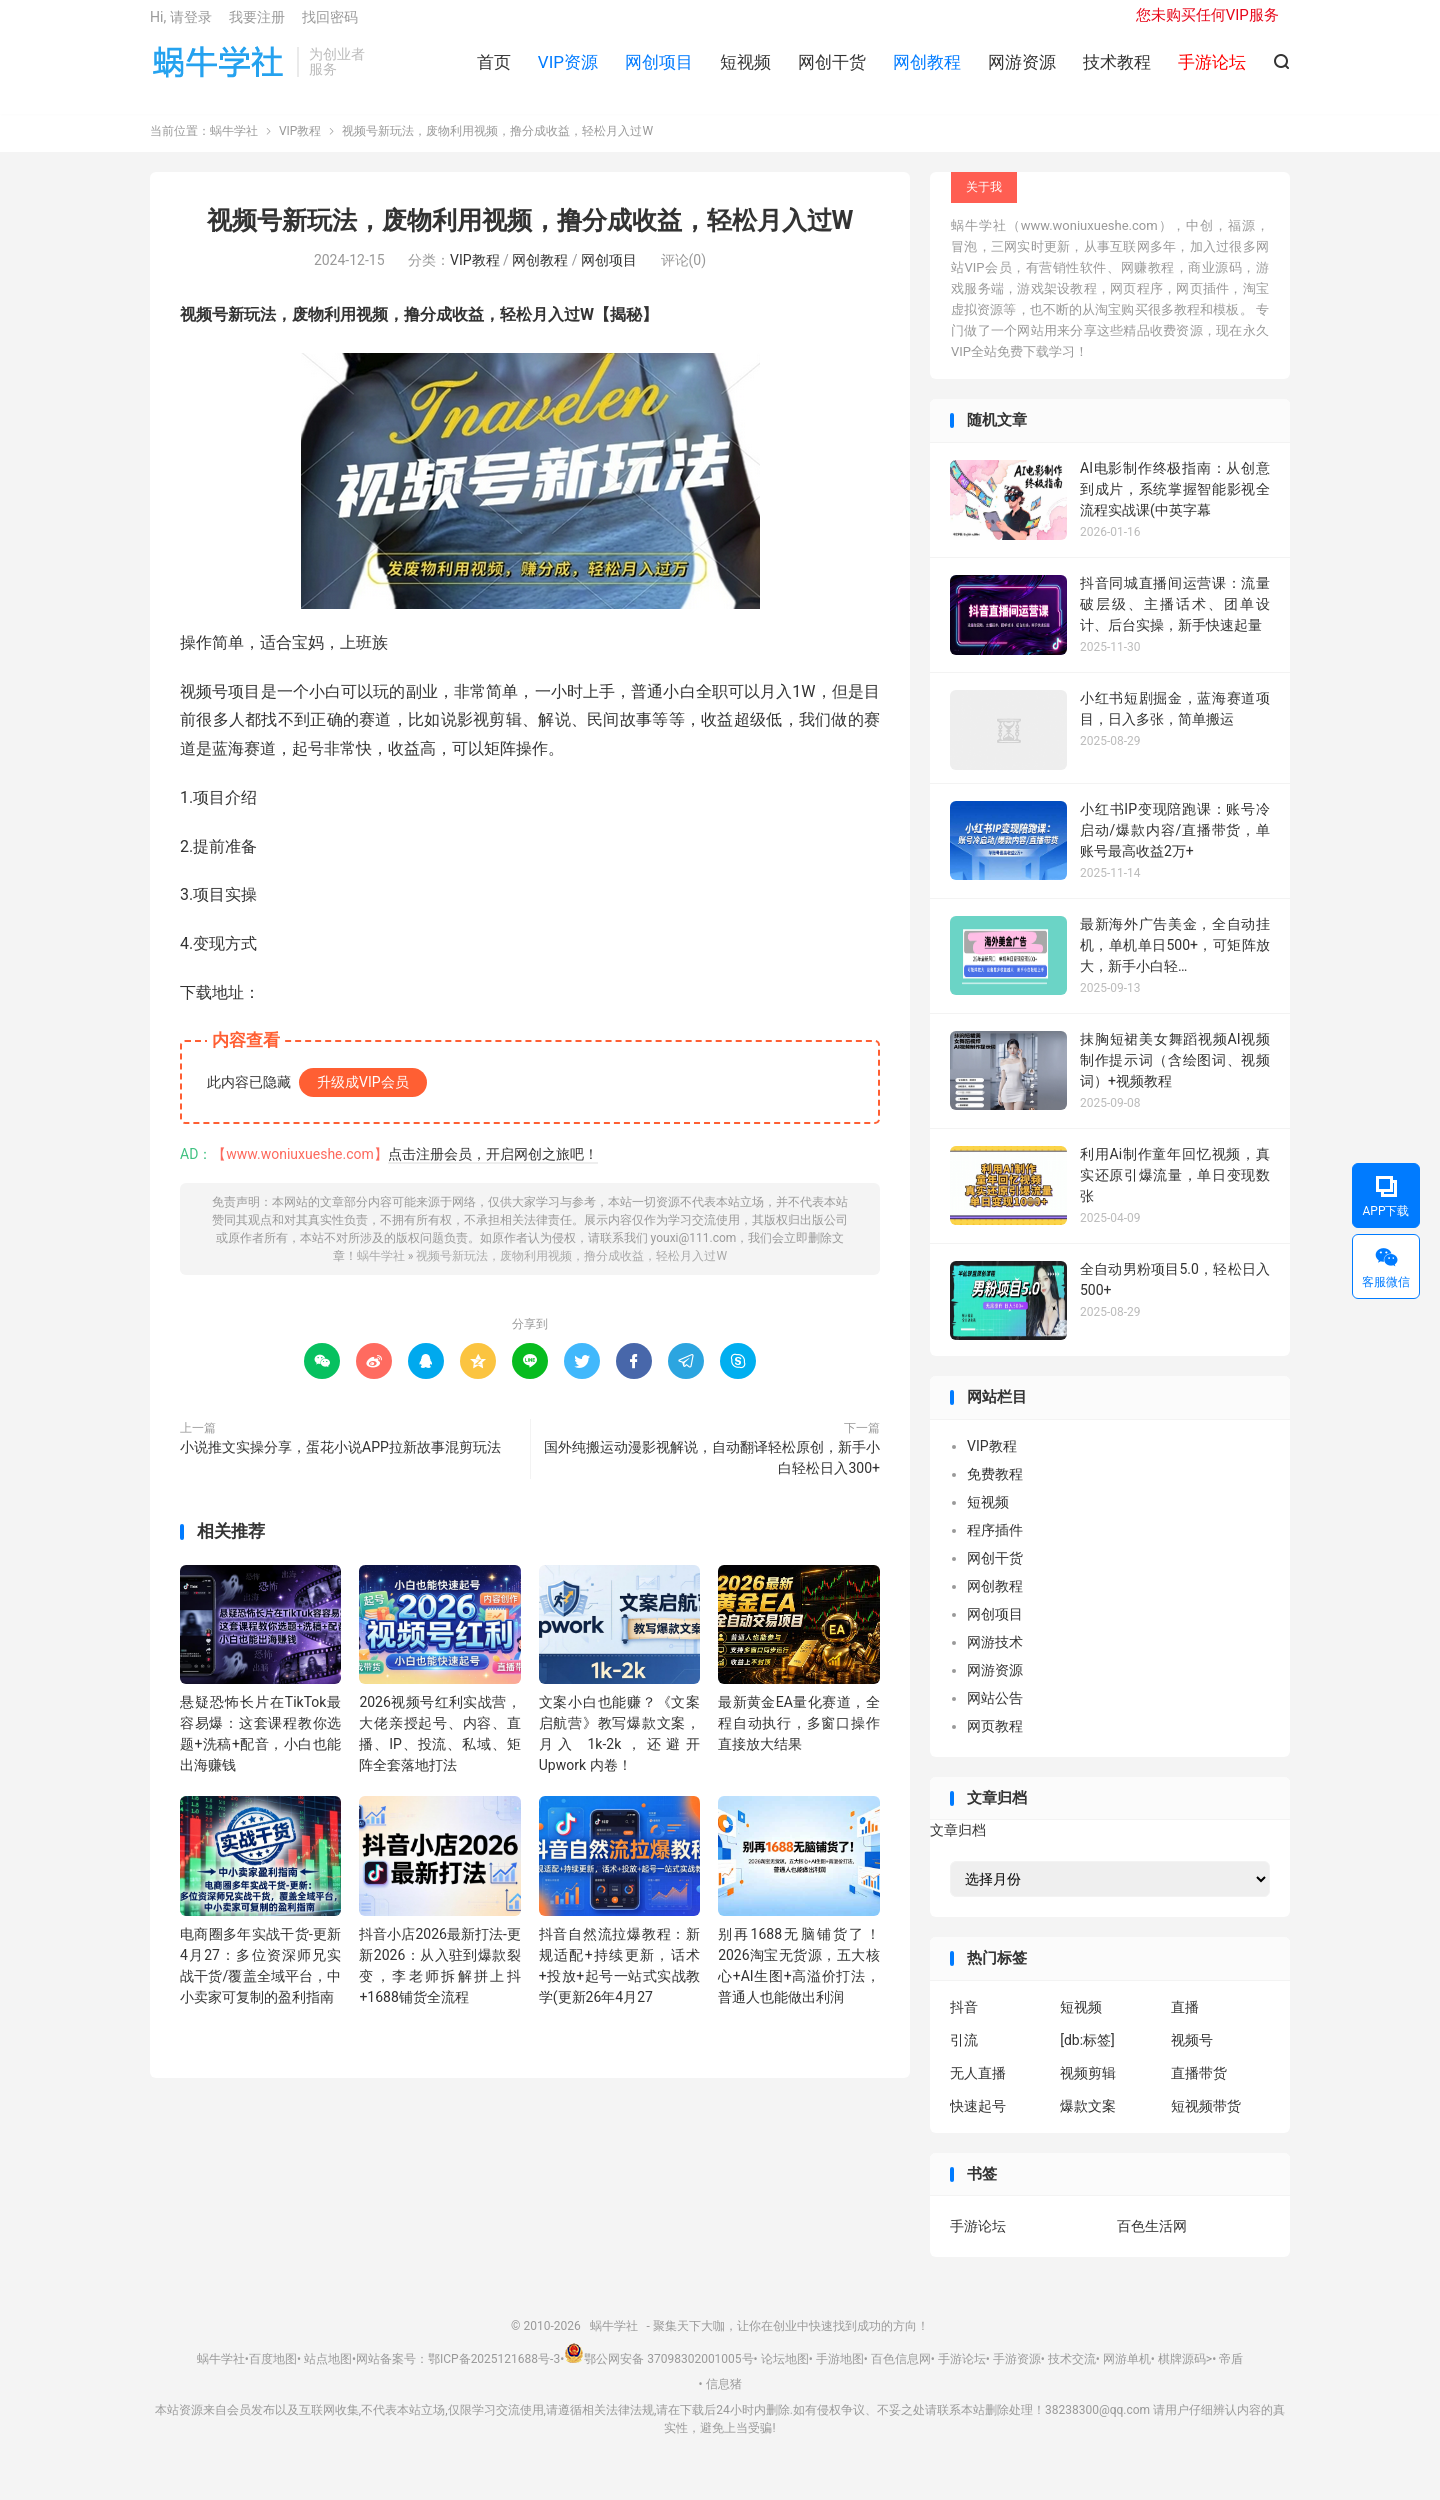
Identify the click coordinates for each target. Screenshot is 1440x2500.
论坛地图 (785, 2374)
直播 (1185, 2022)
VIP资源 (568, 71)
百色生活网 (1152, 2242)
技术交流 (1072, 2374)
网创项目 (659, 71)
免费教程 (995, 1489)
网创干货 (832, 71)
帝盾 (1231, 2374)
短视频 (745, 71)
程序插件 (995, 1545)
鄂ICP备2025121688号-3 (494, 2374)
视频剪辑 (1088, 2088)
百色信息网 (901, 2374)
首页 (494, 71)
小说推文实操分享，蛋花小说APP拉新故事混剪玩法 (340, 1462)
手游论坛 (978, 2242)
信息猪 (724, 2400)
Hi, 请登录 (181, 26)
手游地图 (840, 2374)
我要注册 (257, 26)
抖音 (964, 2022)
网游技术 (995, 1657)
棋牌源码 (1182, 2374)
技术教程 (1117, 71)
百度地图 (273, 2374)
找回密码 (330, 26)
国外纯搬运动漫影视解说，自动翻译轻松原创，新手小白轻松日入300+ (712, 1472)
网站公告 (995, 1713)
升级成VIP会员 (363, 1097)
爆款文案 (1088, 2121)
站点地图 (328, 2374)
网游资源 (1022, 71)
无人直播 (978, 2088)
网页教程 (995, 1741)
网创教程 (927, 71)
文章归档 (958, 1846)
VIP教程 (300, 147)
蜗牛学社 (218, 71)
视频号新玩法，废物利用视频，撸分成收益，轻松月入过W (530, 236)
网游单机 (1127, 2374)
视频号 (1192, 2055)
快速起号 (978, 2121)
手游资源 (1017, 2374)
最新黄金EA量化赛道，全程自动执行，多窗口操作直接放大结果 (798, 1738)
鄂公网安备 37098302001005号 (658, 2374)
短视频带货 (1206, 2121)
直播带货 (1199, 2088)
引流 (964, 2055)
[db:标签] (1087, 2055)
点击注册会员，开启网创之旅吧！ (493, 1169)
